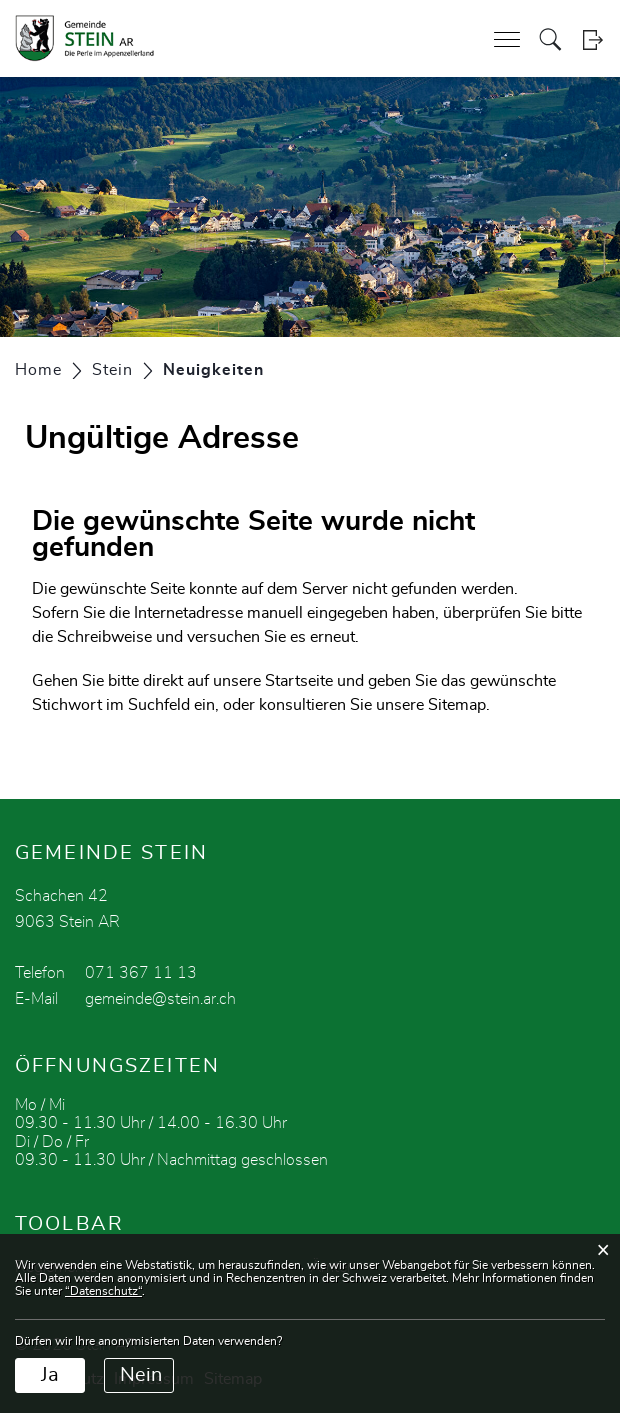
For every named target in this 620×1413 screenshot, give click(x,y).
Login (592, 39)
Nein (141, 1375)
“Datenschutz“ (103, 1291)
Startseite (299, 681)
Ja (50, 1375)
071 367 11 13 (141, 973)
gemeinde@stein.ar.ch (160, 999)
